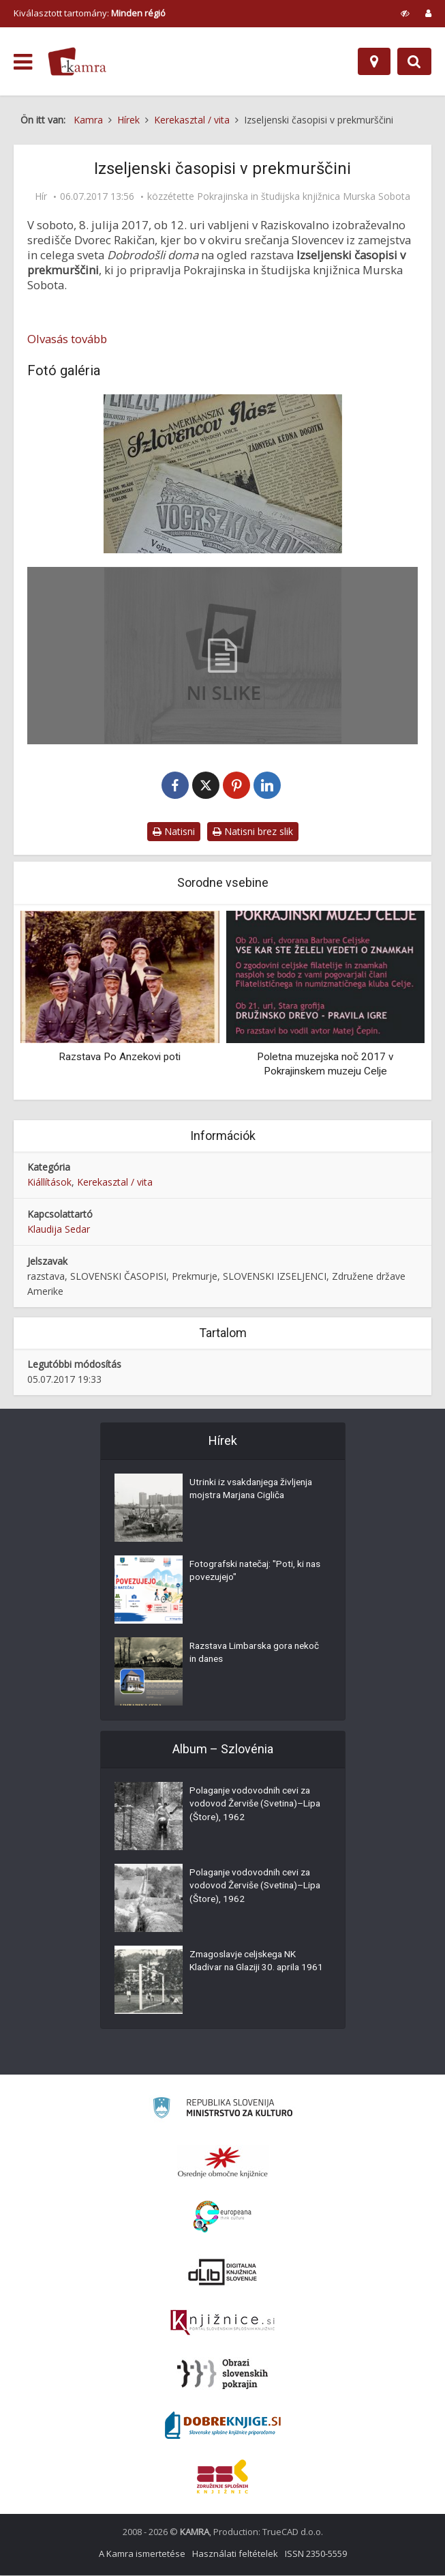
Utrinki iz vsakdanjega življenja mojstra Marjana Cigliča (254, 1491)
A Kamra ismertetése (142, 2554)
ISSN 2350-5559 (316, 2554)
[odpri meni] (23, 62)
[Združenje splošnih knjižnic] (222, 2477)
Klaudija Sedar (58, 1229)
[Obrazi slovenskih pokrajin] (222, 2375)
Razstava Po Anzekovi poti (120, 1057)
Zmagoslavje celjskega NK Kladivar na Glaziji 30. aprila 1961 (247, 1970)
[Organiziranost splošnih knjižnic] (222, 2163)
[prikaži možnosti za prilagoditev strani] (405, 13)
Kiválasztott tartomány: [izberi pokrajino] (90, 13)
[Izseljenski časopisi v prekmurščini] (222, 473)
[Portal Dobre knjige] (223, 2426)
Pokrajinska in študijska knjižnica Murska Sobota (303, 196)
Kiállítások (49, 1182)
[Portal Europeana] (222, 2217)
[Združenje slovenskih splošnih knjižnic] (222, 2323)
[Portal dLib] (222, 2272)
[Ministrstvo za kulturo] (222, 2110)
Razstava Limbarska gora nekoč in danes (244, 1655)
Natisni (174, 831)
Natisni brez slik (253, 831)
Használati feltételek (235, 2554)
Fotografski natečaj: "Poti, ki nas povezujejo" (248, 1573)
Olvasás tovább (67, 339)
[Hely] (374, 61)
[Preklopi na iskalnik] (414, 61)
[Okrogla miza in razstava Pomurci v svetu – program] (222, 655)
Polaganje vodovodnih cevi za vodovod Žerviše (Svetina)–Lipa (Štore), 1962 (252, 1806)
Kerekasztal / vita (115, 1182)
